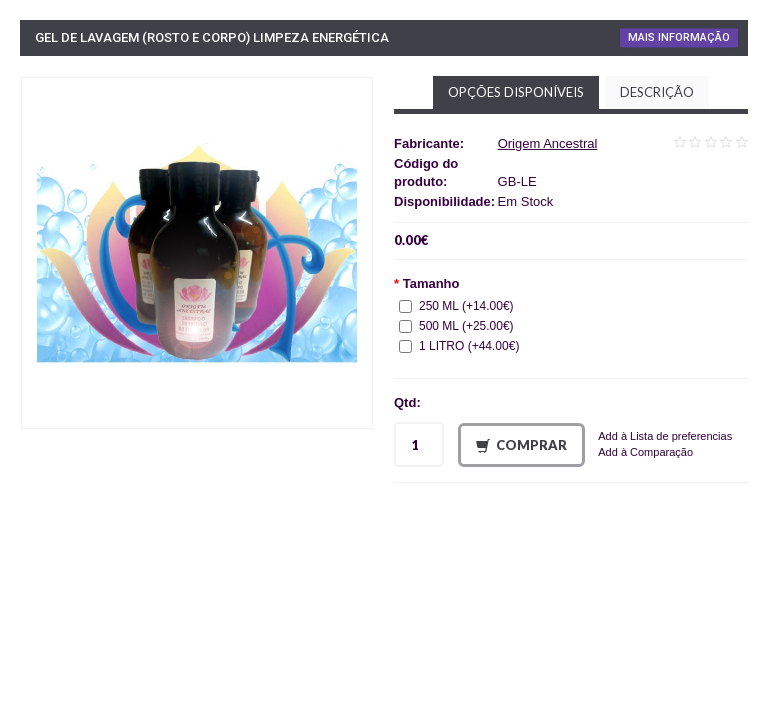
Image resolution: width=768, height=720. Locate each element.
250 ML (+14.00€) (456, 306)
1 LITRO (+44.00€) (459, 346)
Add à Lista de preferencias (665, 436)
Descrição (657, 92)
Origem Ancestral (548, 143)
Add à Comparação (645, 452)
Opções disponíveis (516, 92)
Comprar (521, 445)
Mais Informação (679, 37)
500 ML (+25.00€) (456, 326)
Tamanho (431, 283)
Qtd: (407, 402)
